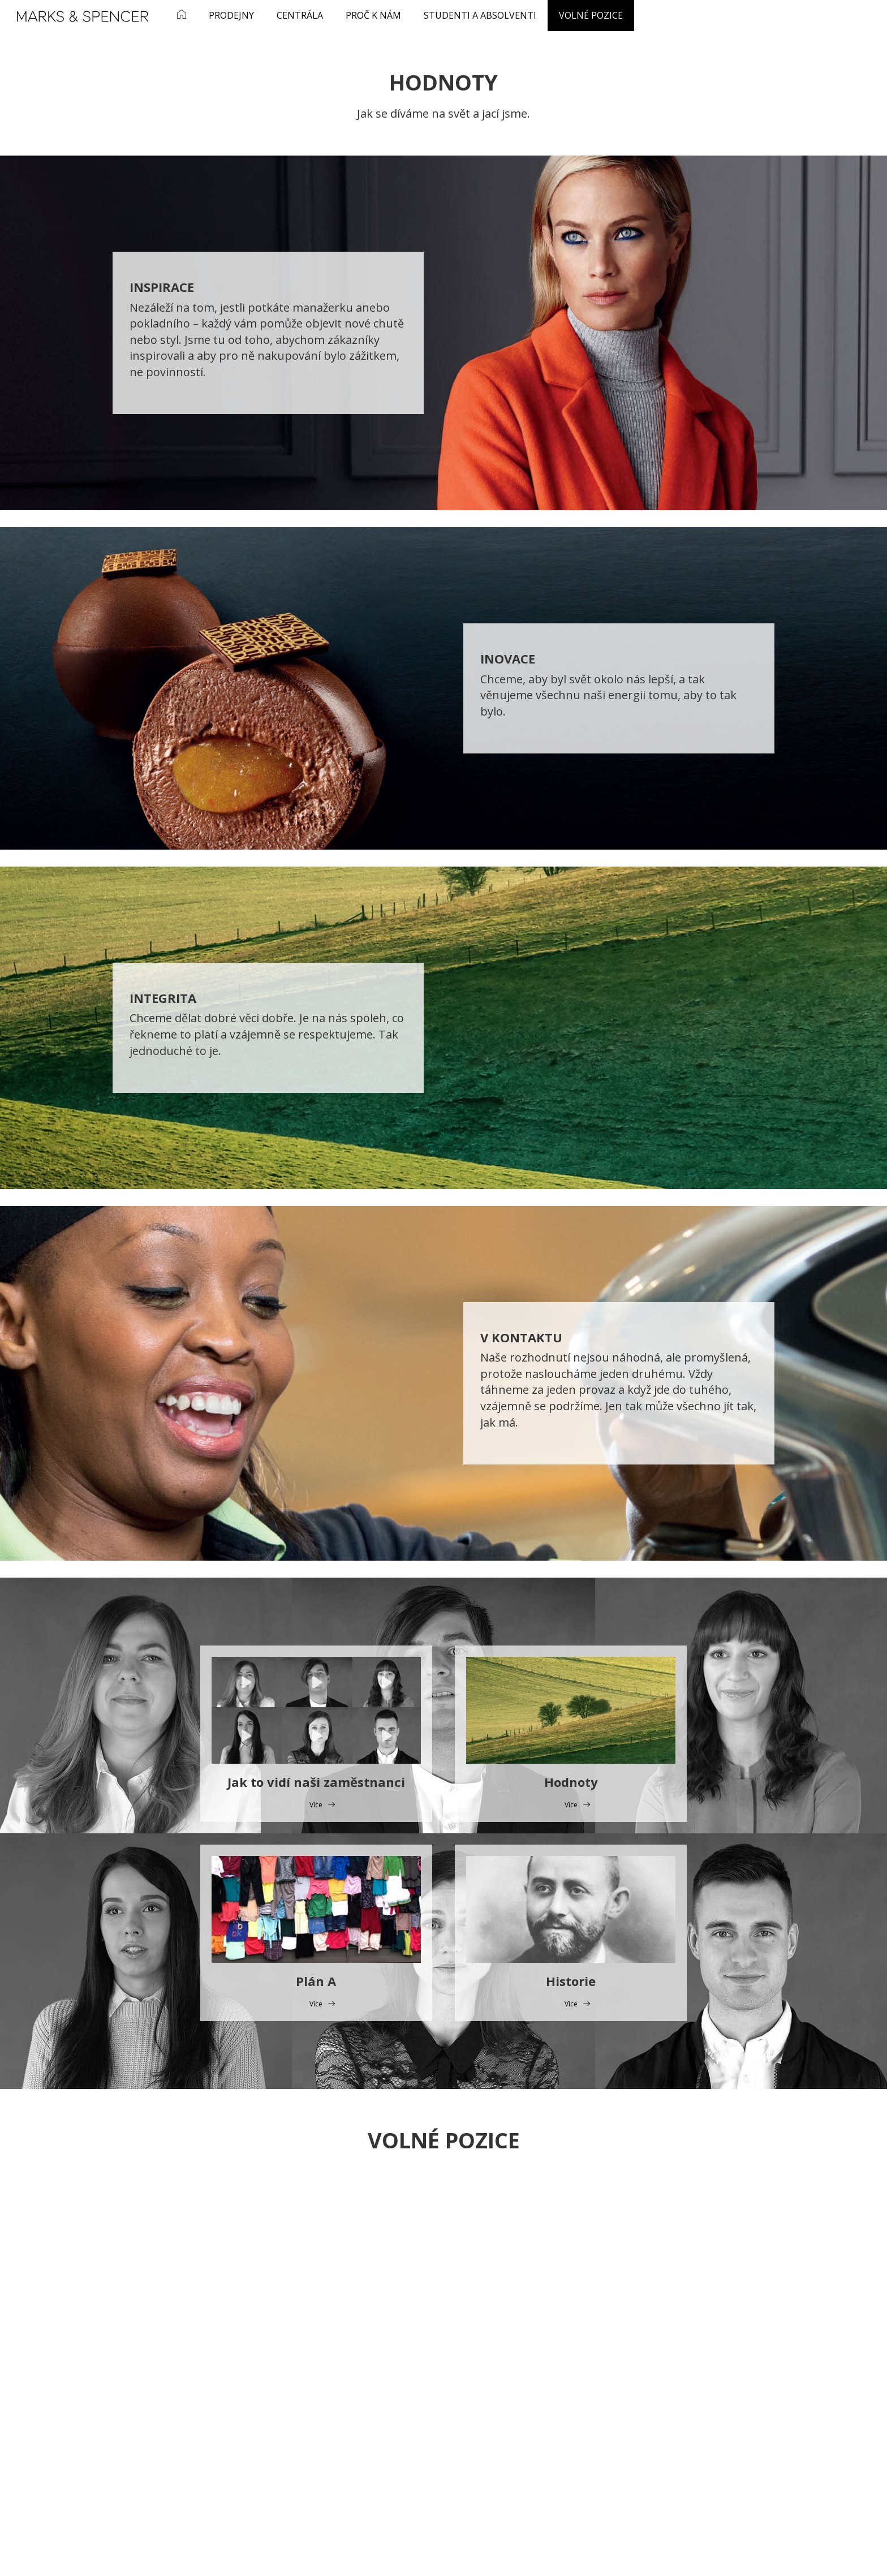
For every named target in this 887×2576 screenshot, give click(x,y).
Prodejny (231, 15)
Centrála (300, 15)
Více (315, 1805)
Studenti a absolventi (480, 15)
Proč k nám (373, 15)
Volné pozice (591, 15)
